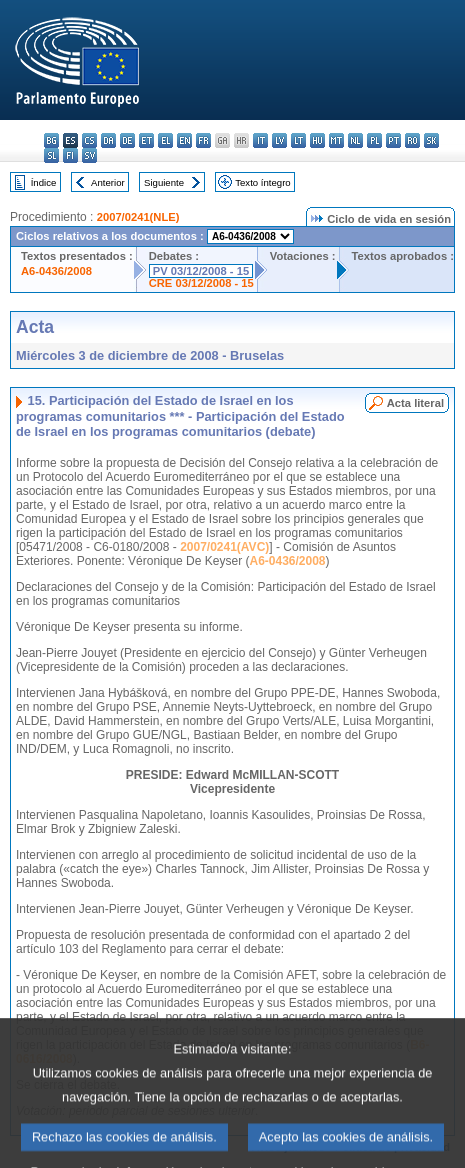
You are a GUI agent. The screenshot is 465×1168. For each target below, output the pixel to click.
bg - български (51, 140)
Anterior (108, 182)
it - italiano (260, 140)
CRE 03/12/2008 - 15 (201, 283)
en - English (184, 140)
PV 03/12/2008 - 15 (201, 271)
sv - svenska (89, 155)
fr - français (203, 140)
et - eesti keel (146, 140)
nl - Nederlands (355, 140)
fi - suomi (70, 155)
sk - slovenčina (431, 140)
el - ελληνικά (165, 140)
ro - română (412, 140)
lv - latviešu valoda (279, 140)
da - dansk (108, 140)
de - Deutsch (127, 140)
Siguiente (164, 182)
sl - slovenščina (51, 155)
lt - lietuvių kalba (298, 140)
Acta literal (415, 403)
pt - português (393, 140)
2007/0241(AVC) (224, 547)
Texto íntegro (262, 182)
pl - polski (374, 140)
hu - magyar (317, 140)
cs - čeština (89, 140)
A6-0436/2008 (56, 271)
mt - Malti (336, 140)
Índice (44, 182)
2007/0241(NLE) (138, 217)
